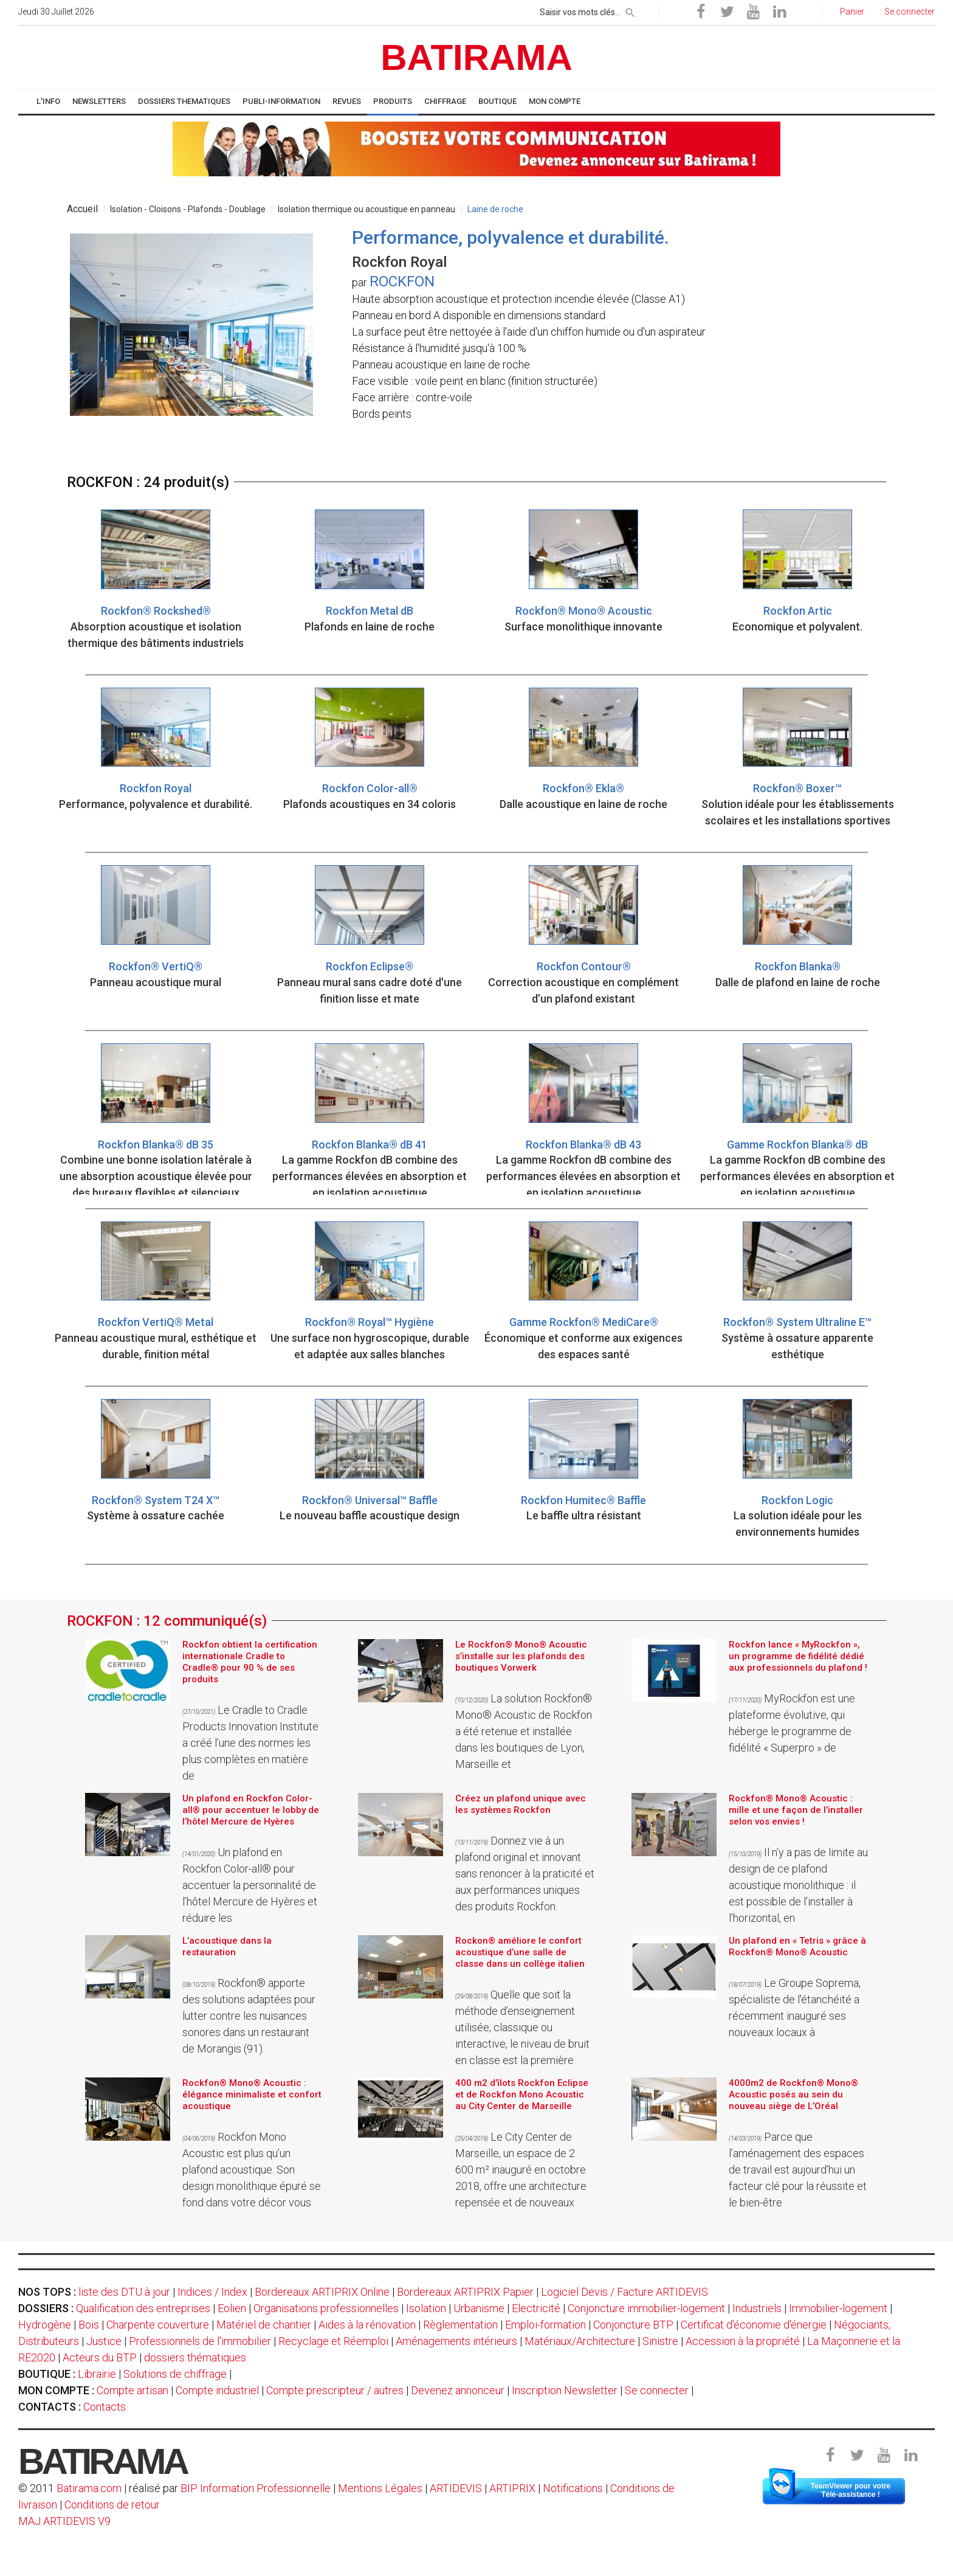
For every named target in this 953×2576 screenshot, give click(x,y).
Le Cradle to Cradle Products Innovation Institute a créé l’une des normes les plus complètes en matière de (250, 1743)
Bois (88, 2324)
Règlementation (460, 2324)
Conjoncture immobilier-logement (646, 2308)
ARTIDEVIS (456, 2488)
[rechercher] (630, 10)
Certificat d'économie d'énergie (754, 2324)
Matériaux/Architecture (580, 2341)
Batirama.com (89, 2488)
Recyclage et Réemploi (333, 2341)
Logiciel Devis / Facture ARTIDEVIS (624, 2291)
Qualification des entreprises (143, 2308)
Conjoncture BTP (633, 2324)
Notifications (574, 2488)
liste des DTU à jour (124, 2291)
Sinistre (660, 2341)
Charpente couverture (157, 2324)
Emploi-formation (545, 2324)
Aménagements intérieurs (456, 2341)
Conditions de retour (112, 2504)
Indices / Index (212, 2291)
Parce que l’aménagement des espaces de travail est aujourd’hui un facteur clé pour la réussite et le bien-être (798, 2169)
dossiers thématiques (195, 2357)
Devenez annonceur (457, 2390)
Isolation (426, 2308)
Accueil (82, 209)
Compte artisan (132, 2390)
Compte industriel (217, 2390)
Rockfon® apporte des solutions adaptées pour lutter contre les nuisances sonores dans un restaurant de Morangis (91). (248, 2016)
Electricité (536, 2308)
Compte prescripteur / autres (335, 2390)
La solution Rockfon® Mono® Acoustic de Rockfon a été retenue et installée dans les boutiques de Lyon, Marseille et (523, 1731)
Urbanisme (478, 2308)
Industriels (757, 2308)
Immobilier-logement (838, 2308)
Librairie (97, 2373)
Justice (104, 2341)
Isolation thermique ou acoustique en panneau (366, 209)
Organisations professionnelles (326, 2308)
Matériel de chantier (263, 2324)
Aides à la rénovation (367, 2324)
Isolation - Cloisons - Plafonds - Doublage (188, 209)
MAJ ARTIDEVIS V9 (64, 2521)
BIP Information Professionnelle (256, 2488)
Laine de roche (495, 209)
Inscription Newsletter (565, 2390)
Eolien (232, 2308)
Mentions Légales (380, 2488)
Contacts (104, 2406)
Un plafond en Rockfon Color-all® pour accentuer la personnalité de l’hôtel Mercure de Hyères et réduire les (249, 1885)
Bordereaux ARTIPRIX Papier (465, 2291)
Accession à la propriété (743, 2341)
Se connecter (657, 2390)
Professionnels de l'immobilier (200, 2341)
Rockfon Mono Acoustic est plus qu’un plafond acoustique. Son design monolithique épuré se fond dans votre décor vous (251, 2169)
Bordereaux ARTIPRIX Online (322, 2291)
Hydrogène (44, 2324)
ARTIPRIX (512, 2488)
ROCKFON (402, 281)
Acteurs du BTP (100, 2357)
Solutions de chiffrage (175, 2373)
